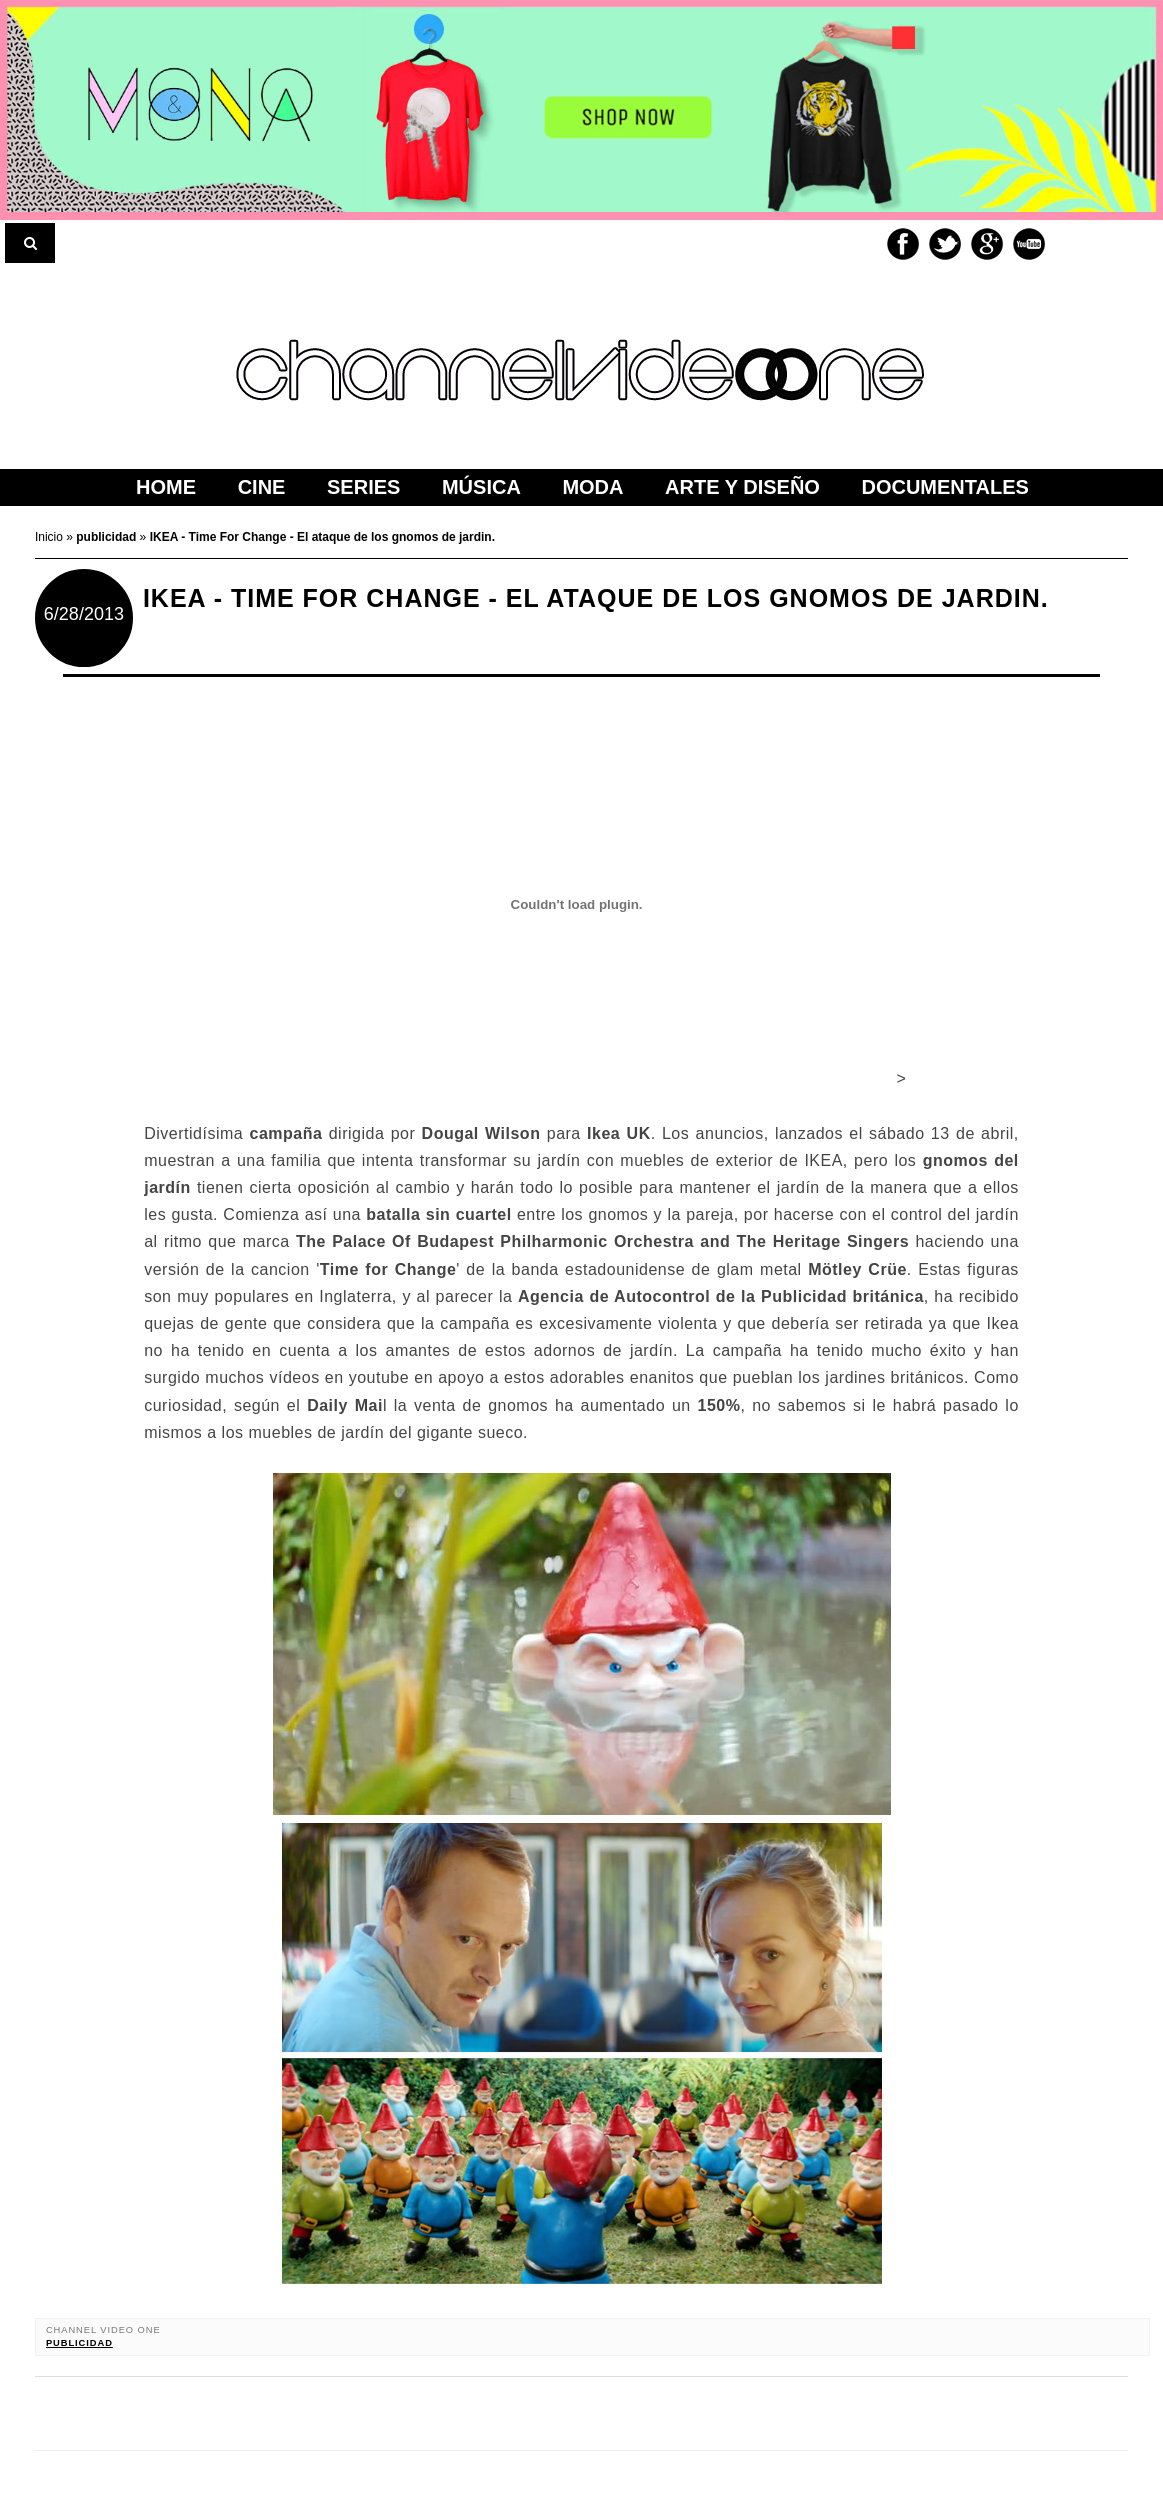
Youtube (1029, 244)
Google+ (987, 244)
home (166, 487)
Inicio (50, 537)
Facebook (903, 244)
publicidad (79, 2343)
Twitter (945, 244)
